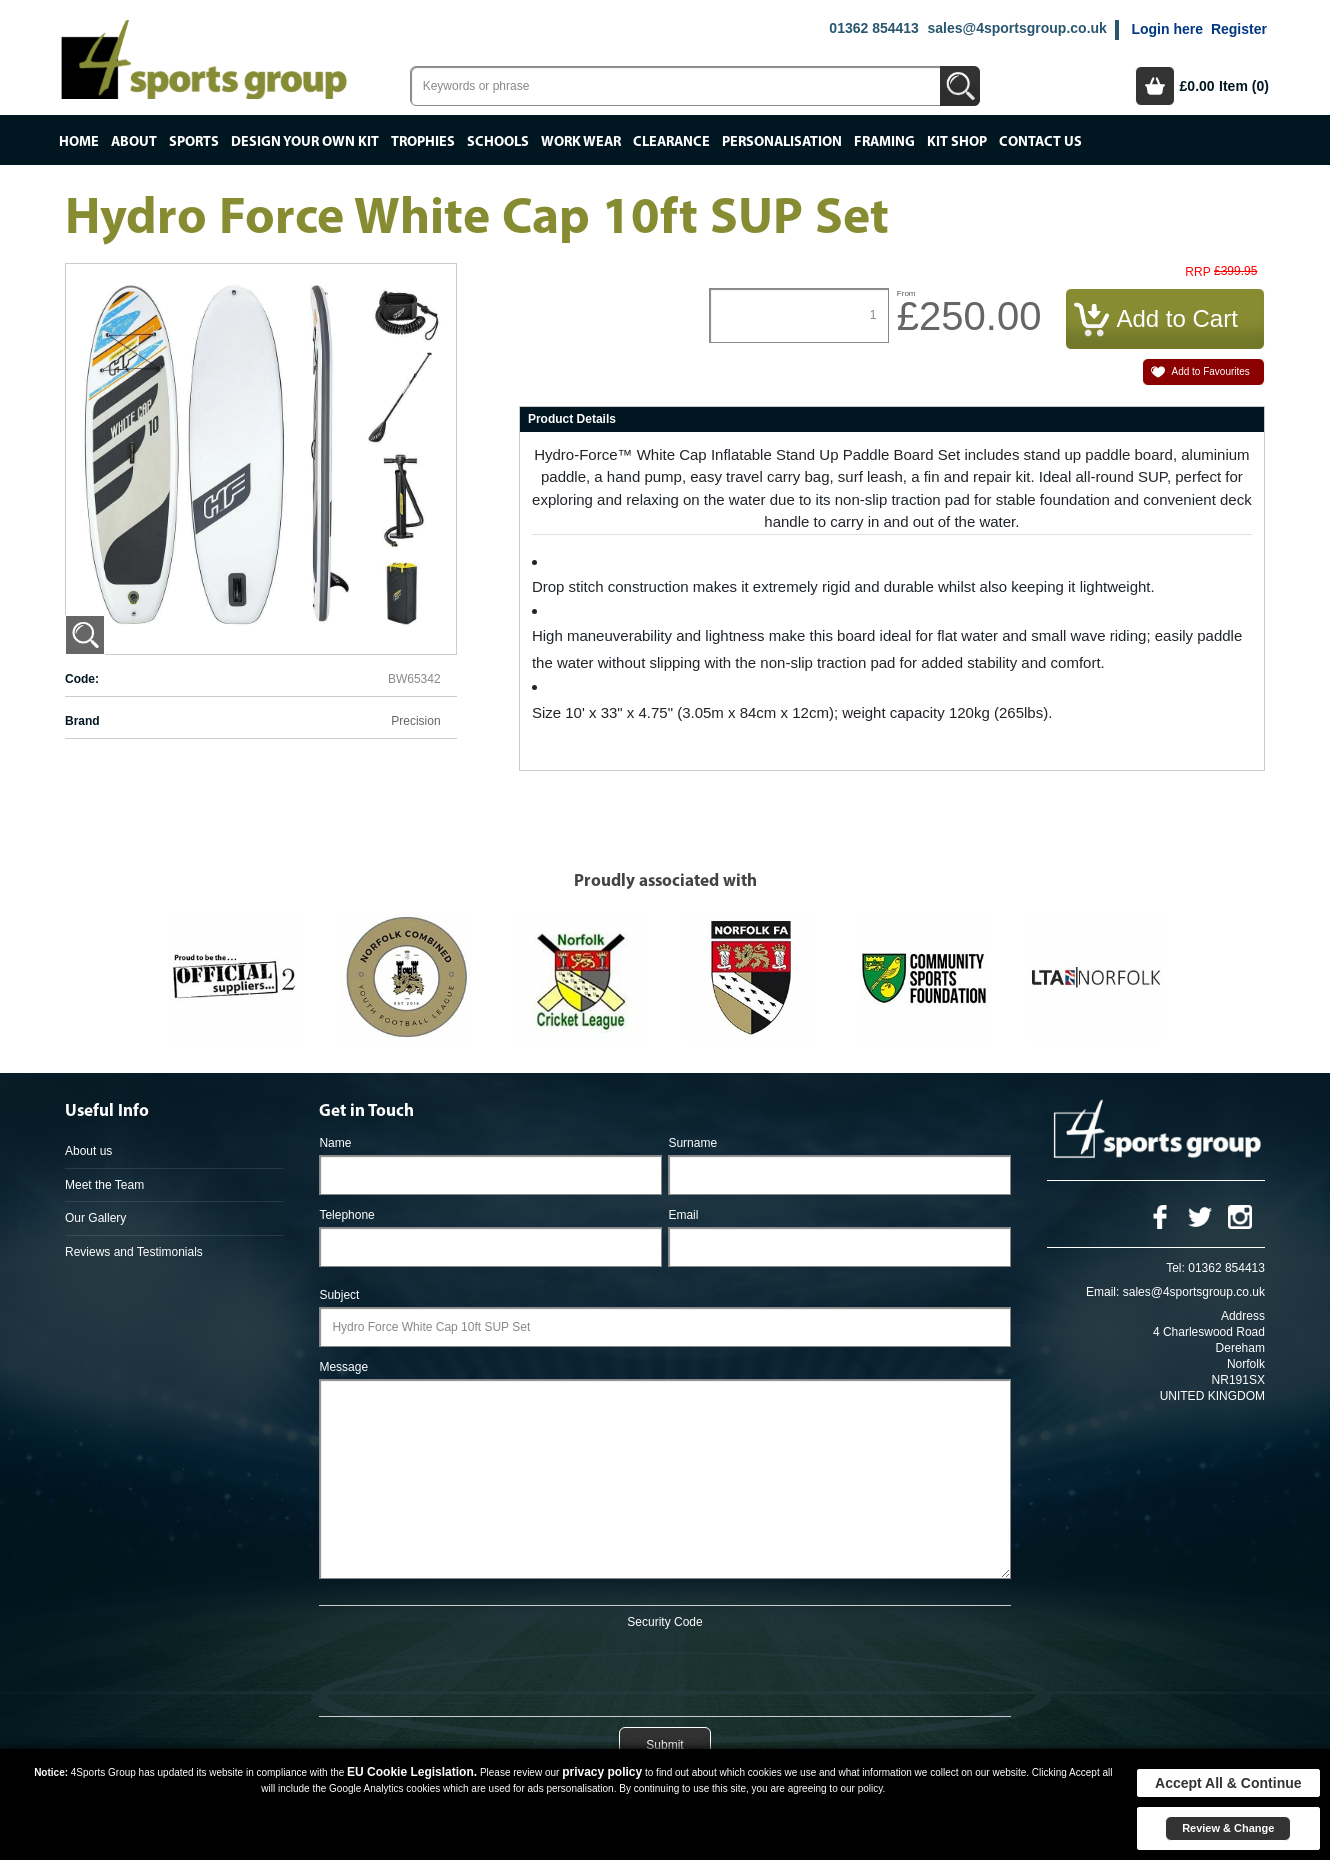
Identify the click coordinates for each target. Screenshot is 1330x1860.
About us (88, 1151)
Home (79, 142)
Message (343, 1367)
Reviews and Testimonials (134, 1252)
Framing (884, 142)
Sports (194, 142)
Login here (1167, 29)
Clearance (671, 142)
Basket (1155, 86)
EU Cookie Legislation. (412, 1772)
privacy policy (602, 1772)
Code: (82, 679)
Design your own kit (305, 142)
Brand (82, 721)
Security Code (664, 1622)
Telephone (346, 1215)
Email (683, 1215)
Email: (1102, 1292)
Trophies (423, 142)
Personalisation (782, 142)
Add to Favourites (1210, 371)
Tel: (1175, 1268)
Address (1243, 1316)
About (134, 142)
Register (1239, 29)
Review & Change (1228, 1828)
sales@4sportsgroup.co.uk (1016, 28)
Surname (692, 1143)
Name (335, 1143)
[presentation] (665, 1669)
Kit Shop (957, 142)
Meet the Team (104, 1185)
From (906, 293)
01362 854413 (874, 28)
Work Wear (581, 142)
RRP (1197, 272)
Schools (498, 142)
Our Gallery (95, 1218)
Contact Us (1040, 142)
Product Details (572, 419)
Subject (339, 1295)
